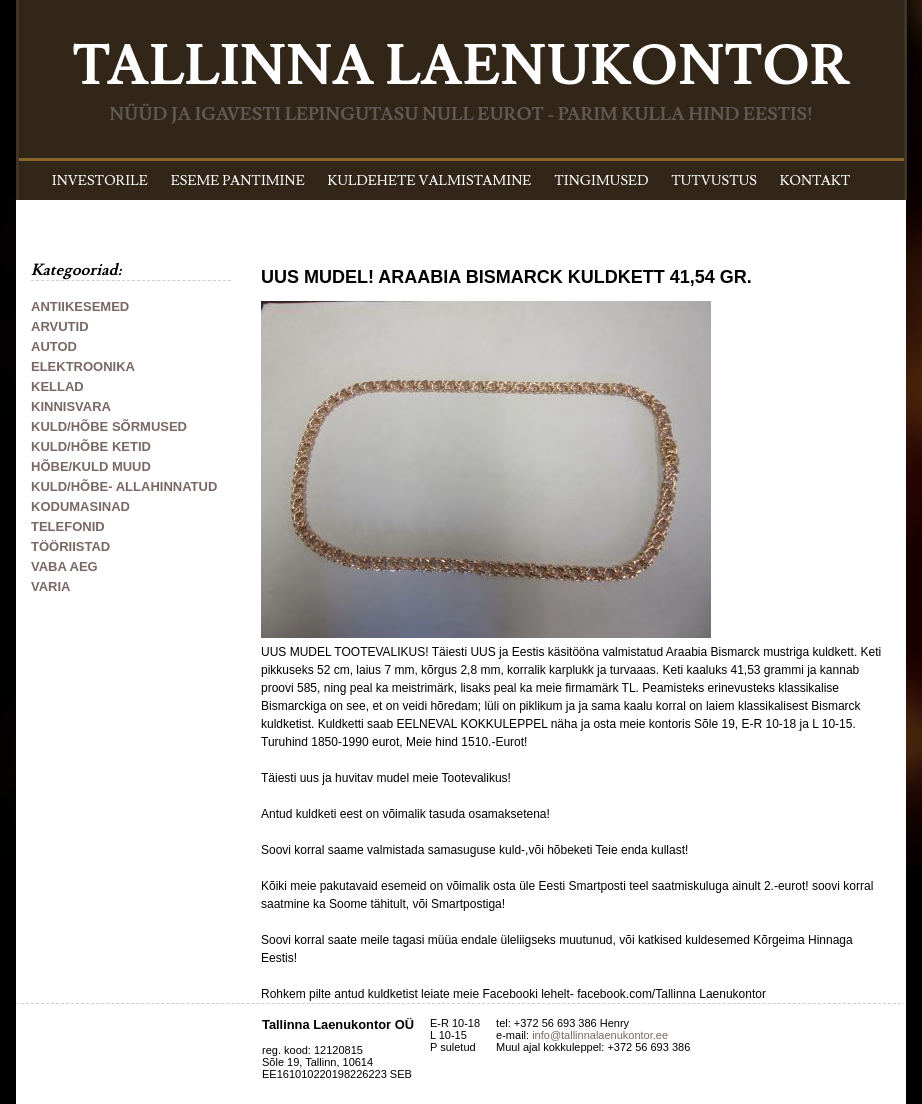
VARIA (50, 586)
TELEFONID (68, 526)
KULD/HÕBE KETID (91, 446)
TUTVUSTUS (714, 181)
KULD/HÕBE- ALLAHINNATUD (124, 486)
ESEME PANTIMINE (238, 181)
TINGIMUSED (601, 181)
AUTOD (54, 346)
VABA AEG (64, 566)
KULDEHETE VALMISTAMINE (430, 181)
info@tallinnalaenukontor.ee (600, 1035)
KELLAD (57, 386)
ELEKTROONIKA (83, 366)
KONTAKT (815, 181)
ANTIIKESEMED (80, 306)
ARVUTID (60, 326)
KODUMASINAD (80, 506)
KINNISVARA (71, 406)
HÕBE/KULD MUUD (91, 466)
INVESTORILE (100, 181)
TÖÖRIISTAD (70, 546)
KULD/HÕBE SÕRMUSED (109, 426)
